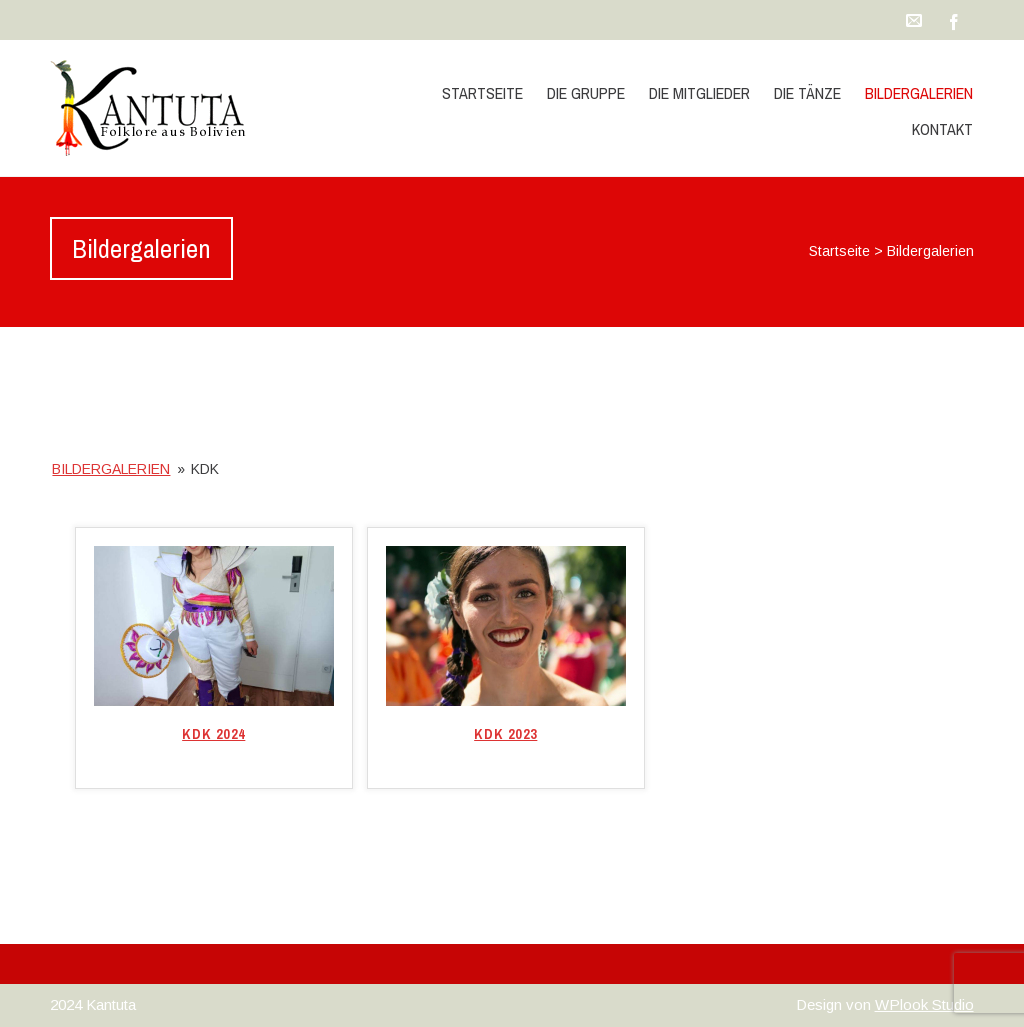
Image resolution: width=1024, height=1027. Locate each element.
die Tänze (807, 93)
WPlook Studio (924, 1004)
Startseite (482, 93)
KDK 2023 (505, 734)
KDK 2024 (213, 734)
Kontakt (942, 129)
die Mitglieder (699, 93)
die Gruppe (586, 93)
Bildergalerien (919, 93)
